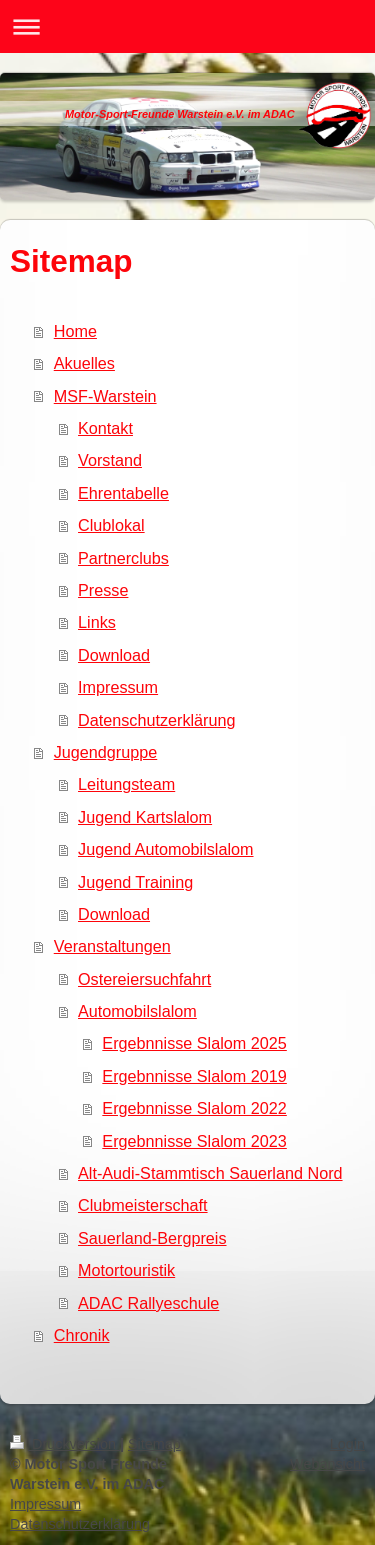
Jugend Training (135, 882)
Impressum (118, 687)
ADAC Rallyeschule (148, 1303)
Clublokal (111, 525)
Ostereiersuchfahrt (144, 979)
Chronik (82, 1335)
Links (97, 622)
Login (347, 1444)
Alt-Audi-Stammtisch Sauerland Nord (210, 1173)
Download (114, 655)
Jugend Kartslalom (145, 817)
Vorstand (110, 460)
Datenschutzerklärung (156, 720)
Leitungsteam (126, 784)
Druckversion (65, 1444)
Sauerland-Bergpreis (152, 1238)
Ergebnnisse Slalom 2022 (194, 1108)
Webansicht (327, 1464)
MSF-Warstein (105, 396)
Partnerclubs (123, 558)
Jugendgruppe (106, 752)
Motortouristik (126, 1270)
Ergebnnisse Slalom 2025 (194, 1043)
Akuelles (84, 363)
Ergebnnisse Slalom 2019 (194, 1076)
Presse (103, 590)
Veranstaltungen (112, 946)
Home (75, 331)
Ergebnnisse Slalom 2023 (194, 1141)
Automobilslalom (137, 1011)
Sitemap (154, 1444)
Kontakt (105, 428)
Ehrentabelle (123, 493)
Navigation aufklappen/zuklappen (187, 26)
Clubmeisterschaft (143, 1205)
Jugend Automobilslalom (165, 849)
